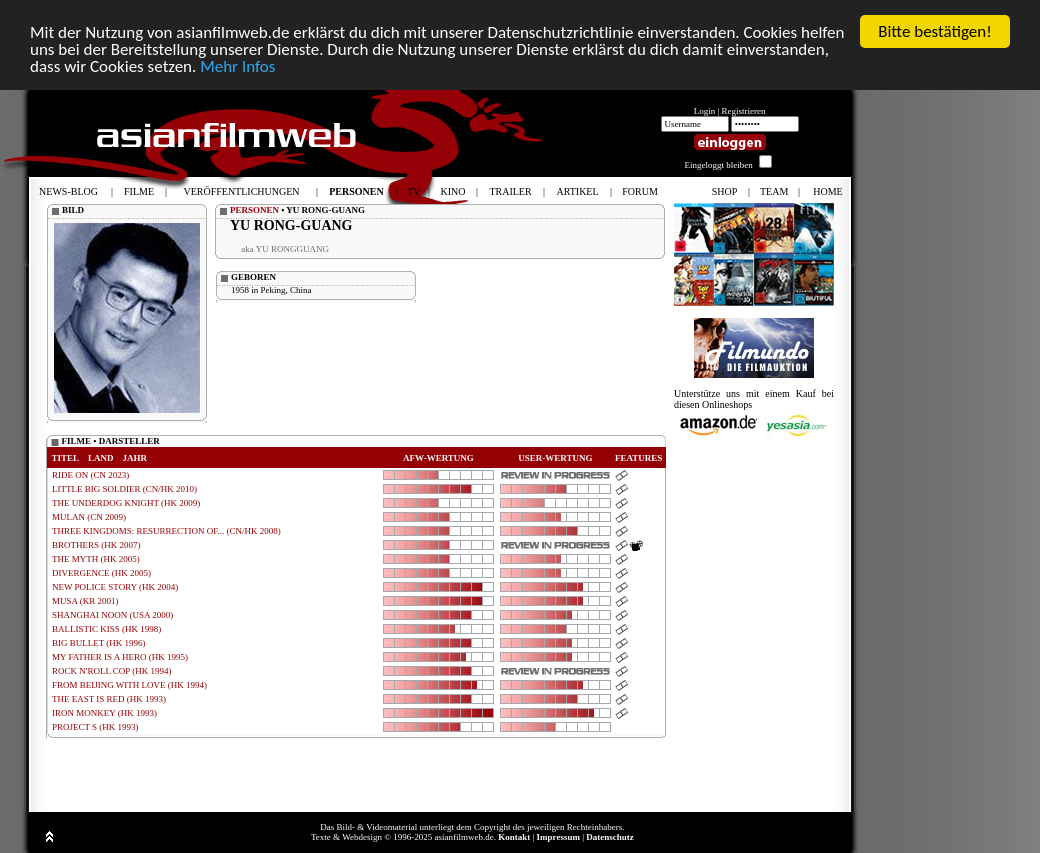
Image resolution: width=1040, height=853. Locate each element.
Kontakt (514, 837)
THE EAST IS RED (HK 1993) (109, 699)
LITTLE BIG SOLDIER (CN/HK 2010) (124, 489)
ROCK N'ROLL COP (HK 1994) (111, 671)
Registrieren (744, 111)
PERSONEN (254, 210)
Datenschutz (610, 837)
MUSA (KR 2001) (85, 601)
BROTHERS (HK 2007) (96, 545)
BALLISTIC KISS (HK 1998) (106, 629)
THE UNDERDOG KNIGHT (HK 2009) (126, 503)
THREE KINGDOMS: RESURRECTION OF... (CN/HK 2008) (166, 531)
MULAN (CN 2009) (89, 517)
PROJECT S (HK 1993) (95, 727)
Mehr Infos (237, 66)
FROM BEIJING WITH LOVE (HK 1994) (129, 685)
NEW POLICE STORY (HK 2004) (115, 587)
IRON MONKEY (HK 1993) (104, 713)
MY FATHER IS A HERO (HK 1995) (120, 657)
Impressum (558, 837)
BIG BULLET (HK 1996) (99, 643)
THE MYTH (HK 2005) (96, 559)
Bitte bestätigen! (935, 31)
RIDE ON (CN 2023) (90, 475)
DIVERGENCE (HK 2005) (101, 573)
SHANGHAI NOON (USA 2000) (112, 615)
